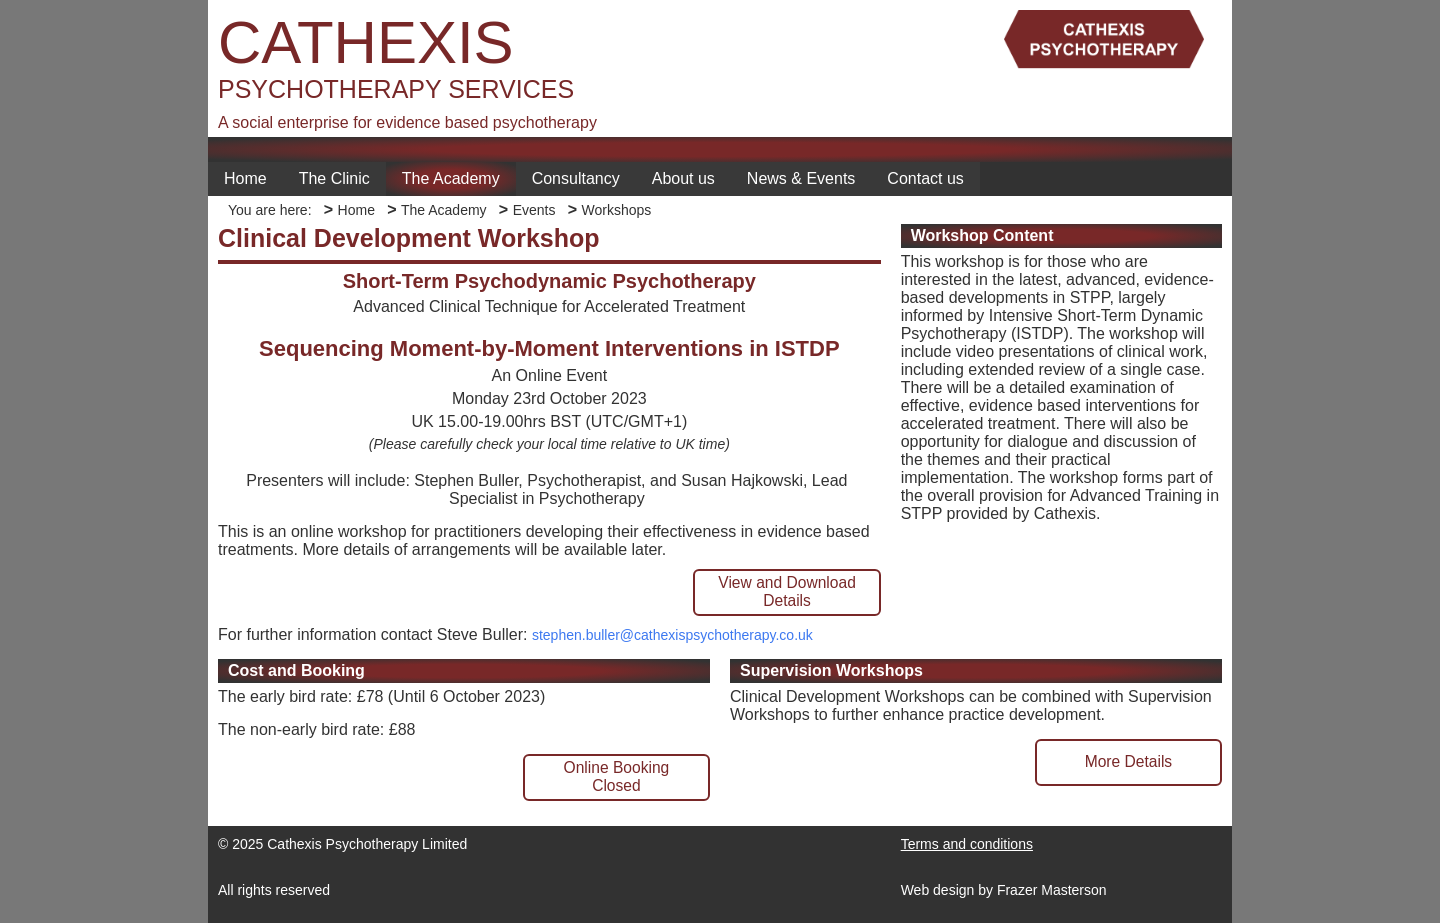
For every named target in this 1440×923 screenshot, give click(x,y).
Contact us (925, 178)
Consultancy (576, 178)
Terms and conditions (967, 844)
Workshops (616, 210)
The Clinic (334, 178)
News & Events (801, 178)
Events (534, 210)
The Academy (451, 178)
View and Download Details (787, 591)
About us (683, 178)
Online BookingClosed (617, 776)
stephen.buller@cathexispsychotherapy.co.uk (672, 635)
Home (245, 178)
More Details (1129, 761)
